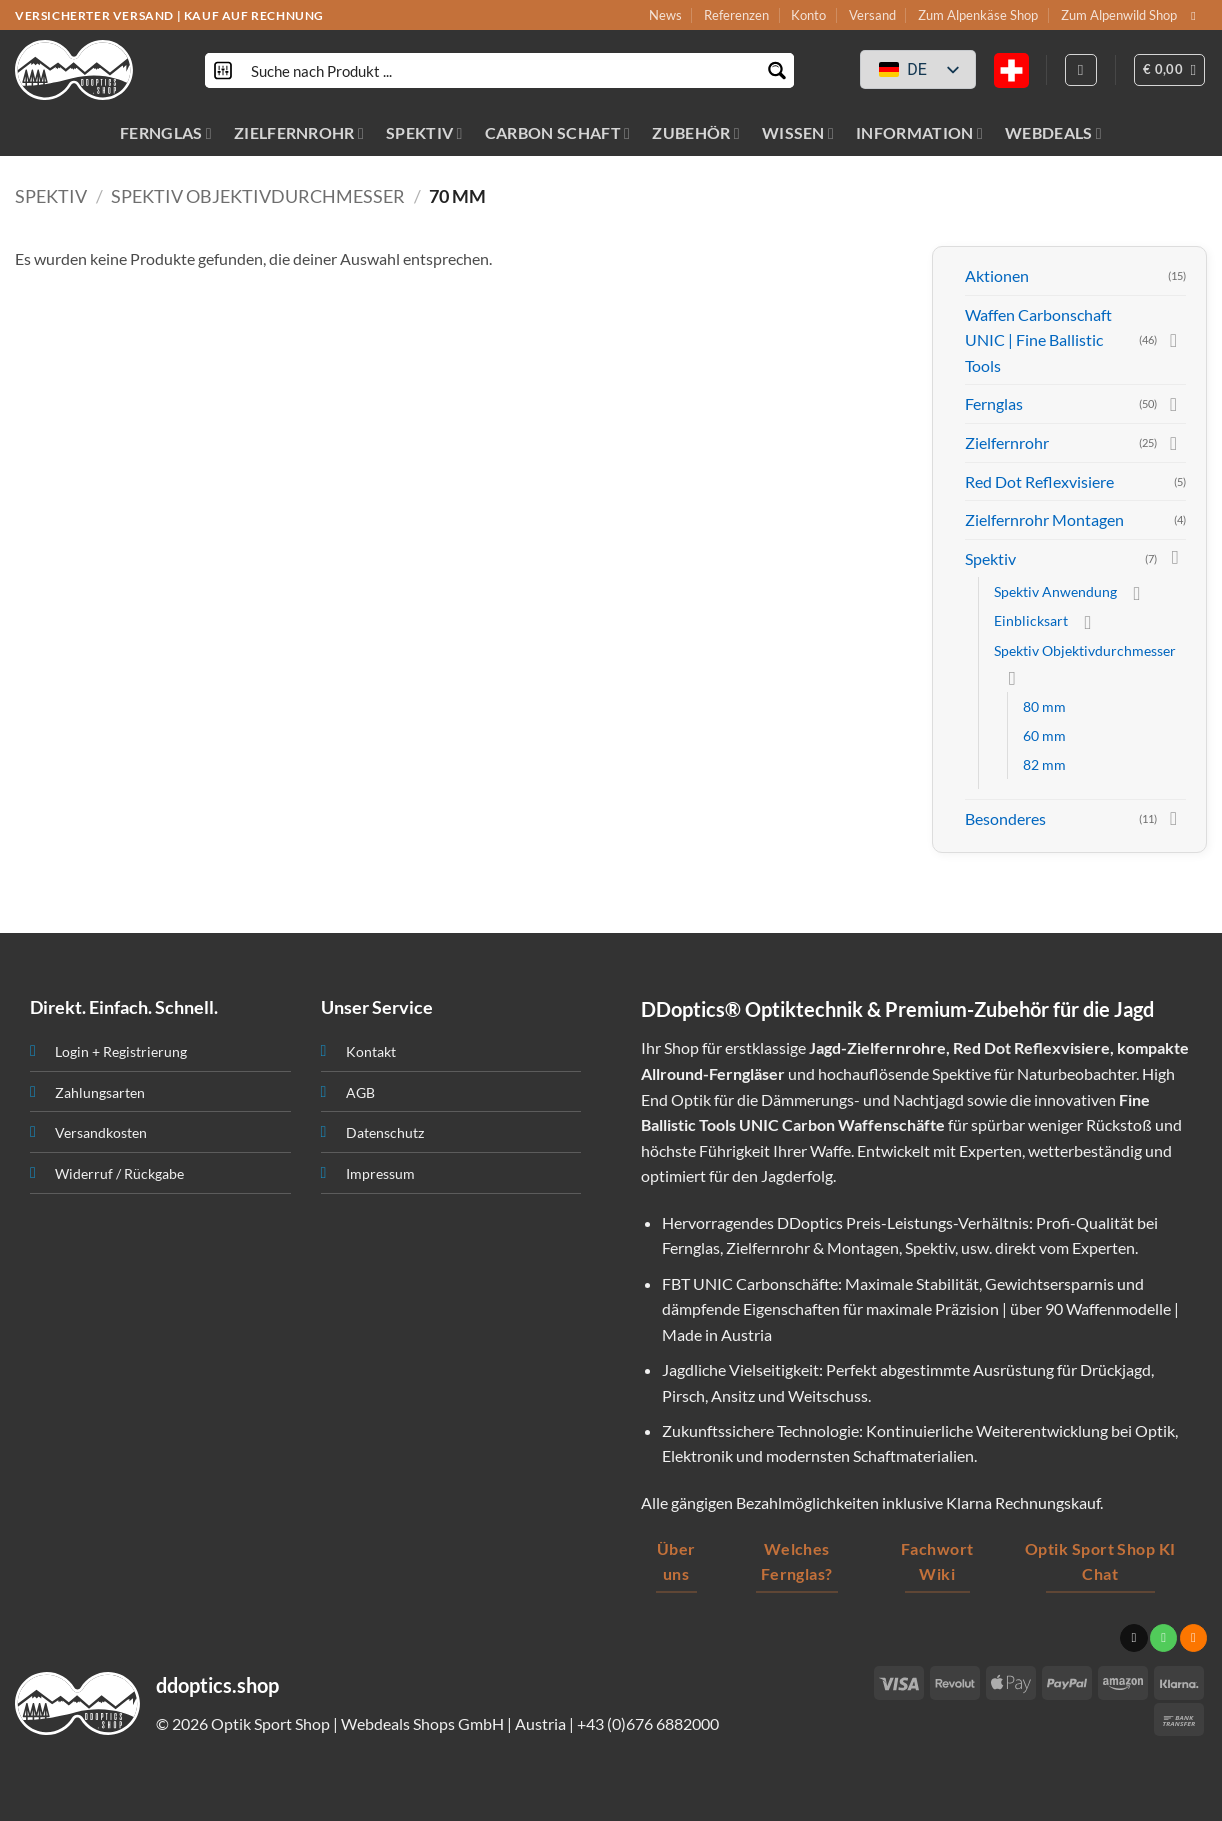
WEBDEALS (1053, 132)
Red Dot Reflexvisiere (1039, 481)
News (665, 15)
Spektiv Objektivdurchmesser (258, 196)
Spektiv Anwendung (1055, 591)
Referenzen (736, 15)
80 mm (1044, 706)
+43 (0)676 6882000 (648, 1723)
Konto (808, 15)
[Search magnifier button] (776, 70)
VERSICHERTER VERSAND (94, 15)
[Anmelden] (1081, 70)
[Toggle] (1174, 340)
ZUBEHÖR (696, 132)
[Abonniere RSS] (1193, 1638)
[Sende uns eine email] (1197, 16)
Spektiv (51, 196)
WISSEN (798, 132)
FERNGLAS (166, 132)
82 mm (1044, 764)
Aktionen (997, 275)
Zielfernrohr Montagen (1044, 519)
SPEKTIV (424, 132)
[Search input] (500, 70)
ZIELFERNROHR (299, 132)
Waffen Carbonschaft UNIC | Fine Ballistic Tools (1038, 340)
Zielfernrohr (1007, 442)
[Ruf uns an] (1163, 1638)
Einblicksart (1031, 620)
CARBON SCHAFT (558, 132)
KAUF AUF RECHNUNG (254, 15)
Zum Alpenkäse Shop (978, 15)
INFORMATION (919, 132)
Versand (872, 15)
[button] (1170, 70)
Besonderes (1005, 818)
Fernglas (994, 403)
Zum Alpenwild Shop (1119, 15)
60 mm (1044, 735)
